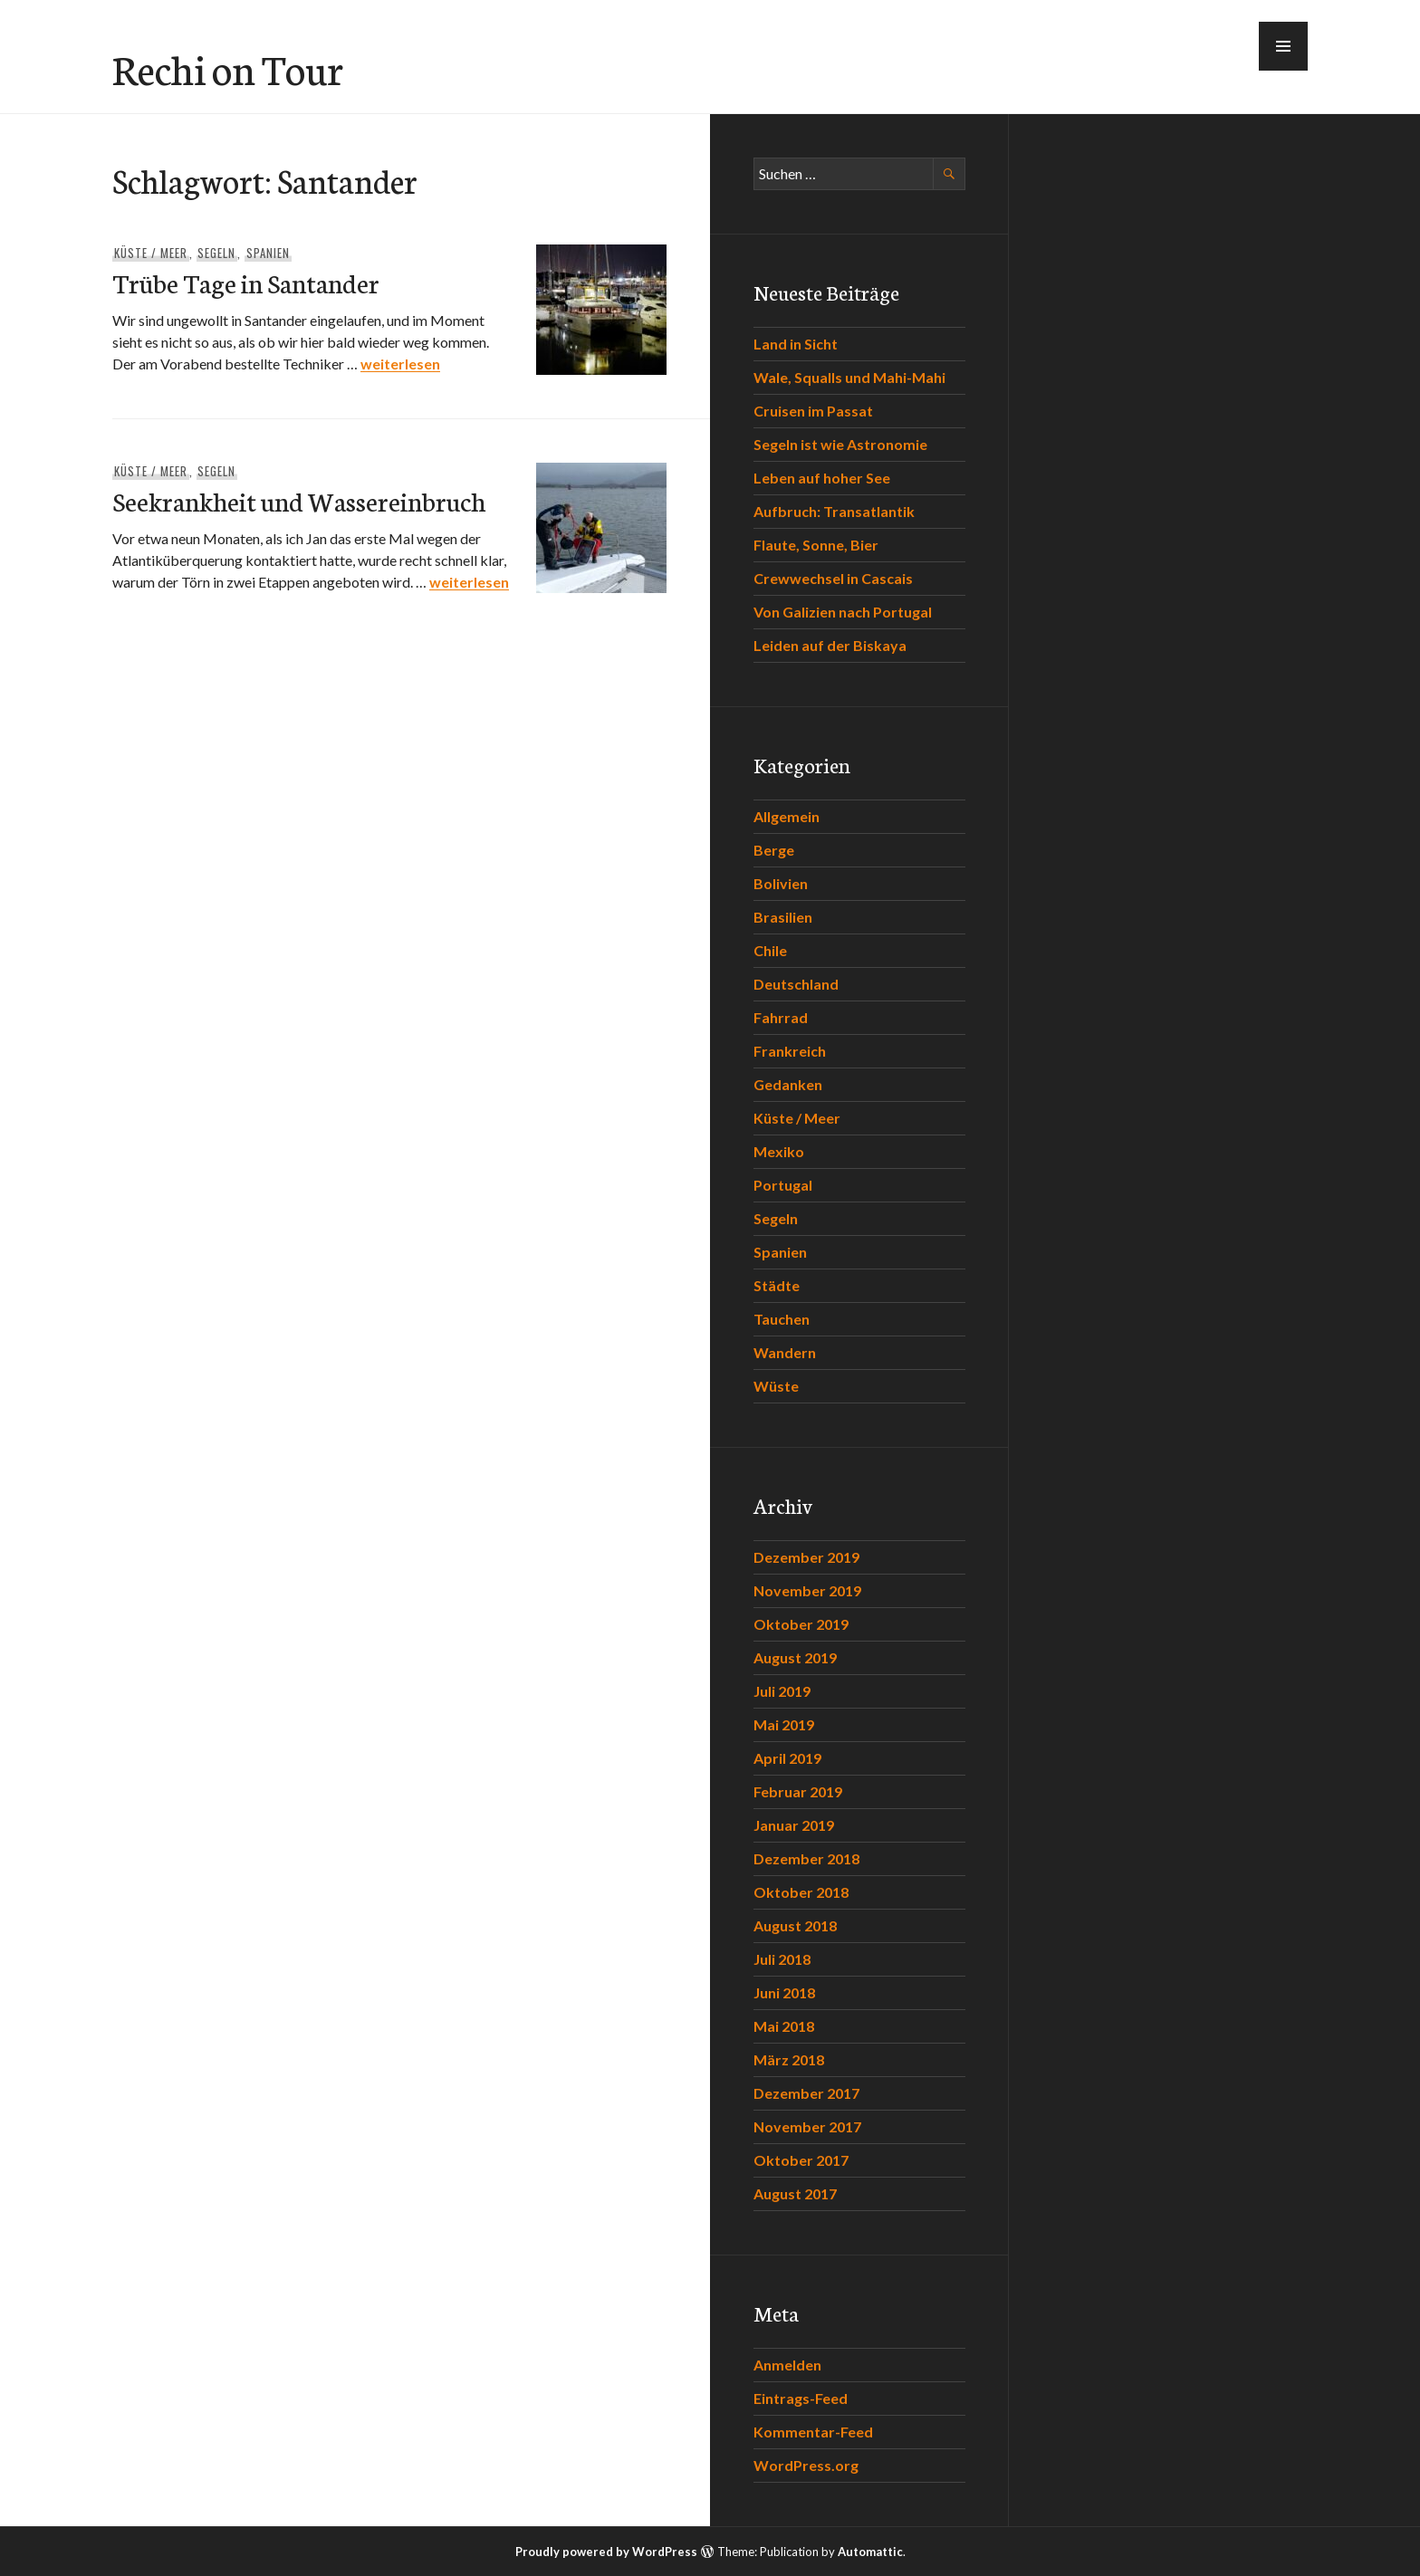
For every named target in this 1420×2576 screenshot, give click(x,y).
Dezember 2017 (806, 2093)
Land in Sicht (795, 343)
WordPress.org (806, 2465)
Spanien (268, 253)
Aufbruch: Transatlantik (834, 511)
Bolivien (780, 883)
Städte (776, 1285)
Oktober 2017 (801, 2160)
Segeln (216, 253)
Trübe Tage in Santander (245, 282)
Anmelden (787, 2364)
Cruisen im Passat (813, 410)
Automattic (870, 2551)
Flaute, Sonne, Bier (815, 544)
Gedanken (787, 1084)
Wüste (776, 1385)
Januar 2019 (793, 1825)
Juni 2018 (784, 1992)
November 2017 (807, 2126)
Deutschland (796, 983)
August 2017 (795, 2193)
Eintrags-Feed (800, 2398)
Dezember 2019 (806, 1557)
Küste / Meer (150, 253)
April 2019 (787, 1758)
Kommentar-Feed (813, 2431)
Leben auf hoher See (821, 477)
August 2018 (795, 1925)
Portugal (782, 1184)
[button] (1283, 46)
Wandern (784, 1352)
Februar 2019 (797, 1791)
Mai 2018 (783, 2026)
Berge (773, 849)
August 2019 (795, 1657)
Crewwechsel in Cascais (833, 578)
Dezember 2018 (806, 1858)
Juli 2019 (782, 1691)
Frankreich (789, 1050)
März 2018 (788, 2059)
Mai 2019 (783, 1724)
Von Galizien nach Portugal (842, 611)
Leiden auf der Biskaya (830, 645)
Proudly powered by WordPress (606, 2551)
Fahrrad (780, 1017)
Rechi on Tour (227, 68)
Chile (770, 950)
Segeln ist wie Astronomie (840, 444)
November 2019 (807, 1590)
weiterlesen (400, 363)
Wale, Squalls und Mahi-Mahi (849, 377)
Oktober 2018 (801, 1892)
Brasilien (782, 916)
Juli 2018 (782, 1959)
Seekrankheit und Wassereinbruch (298, 500)
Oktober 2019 (801, 1624)
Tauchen (781, 1318)
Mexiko (778, 1151)
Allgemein (786, 816)
